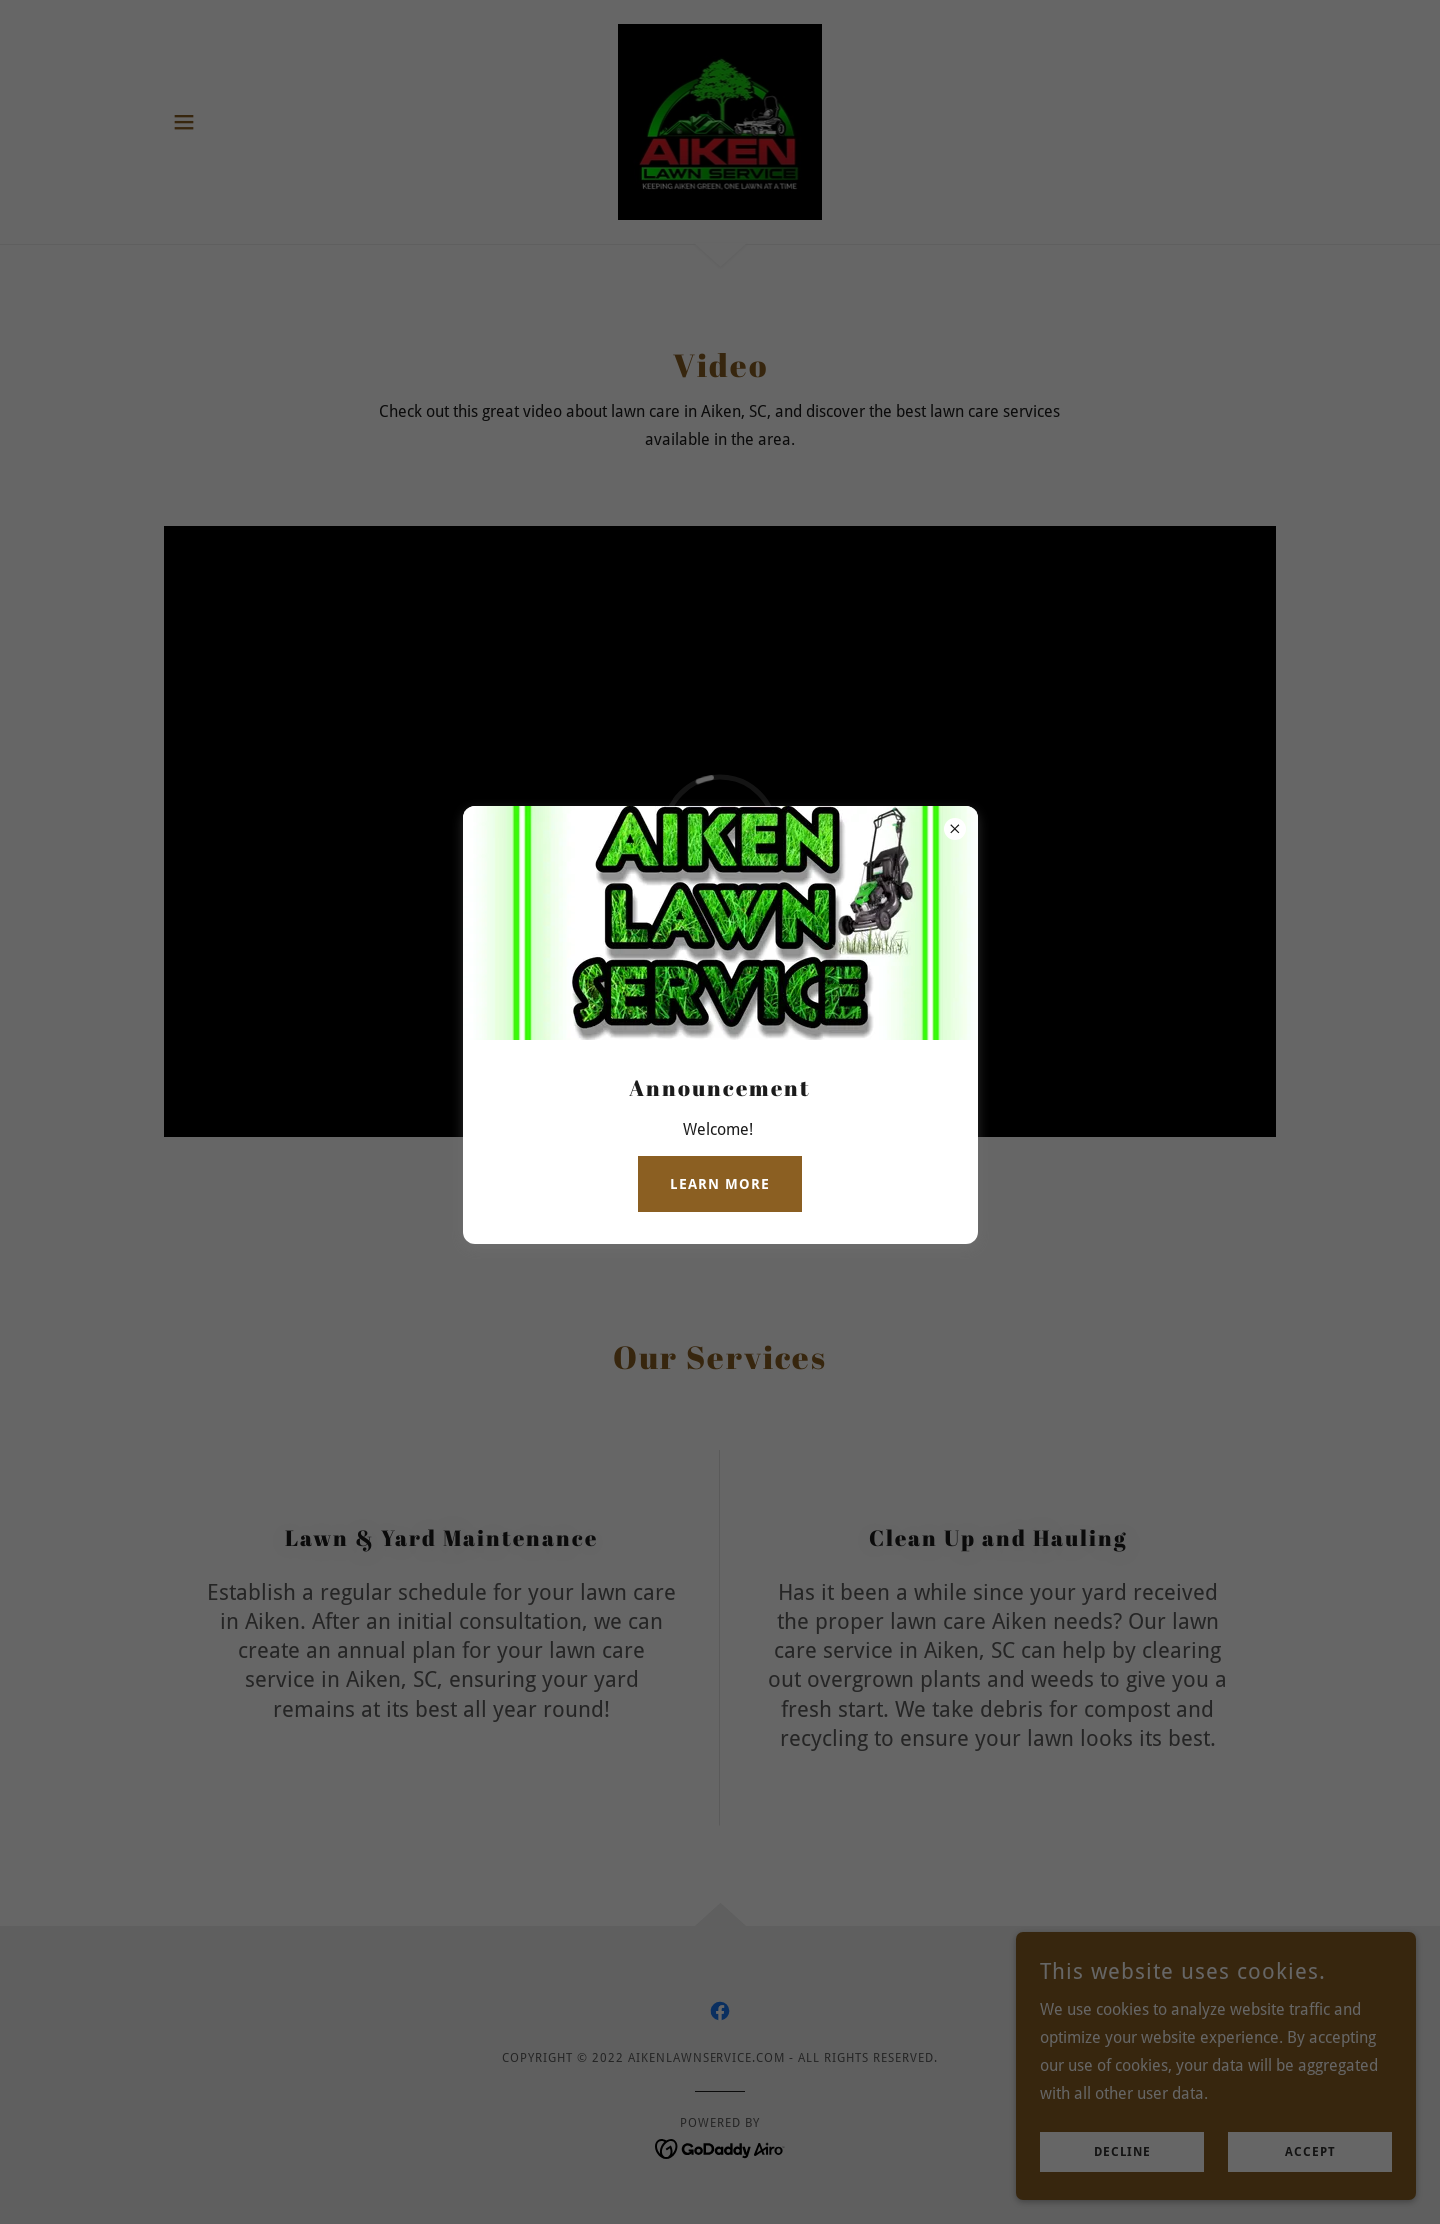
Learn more (720, 1184)
